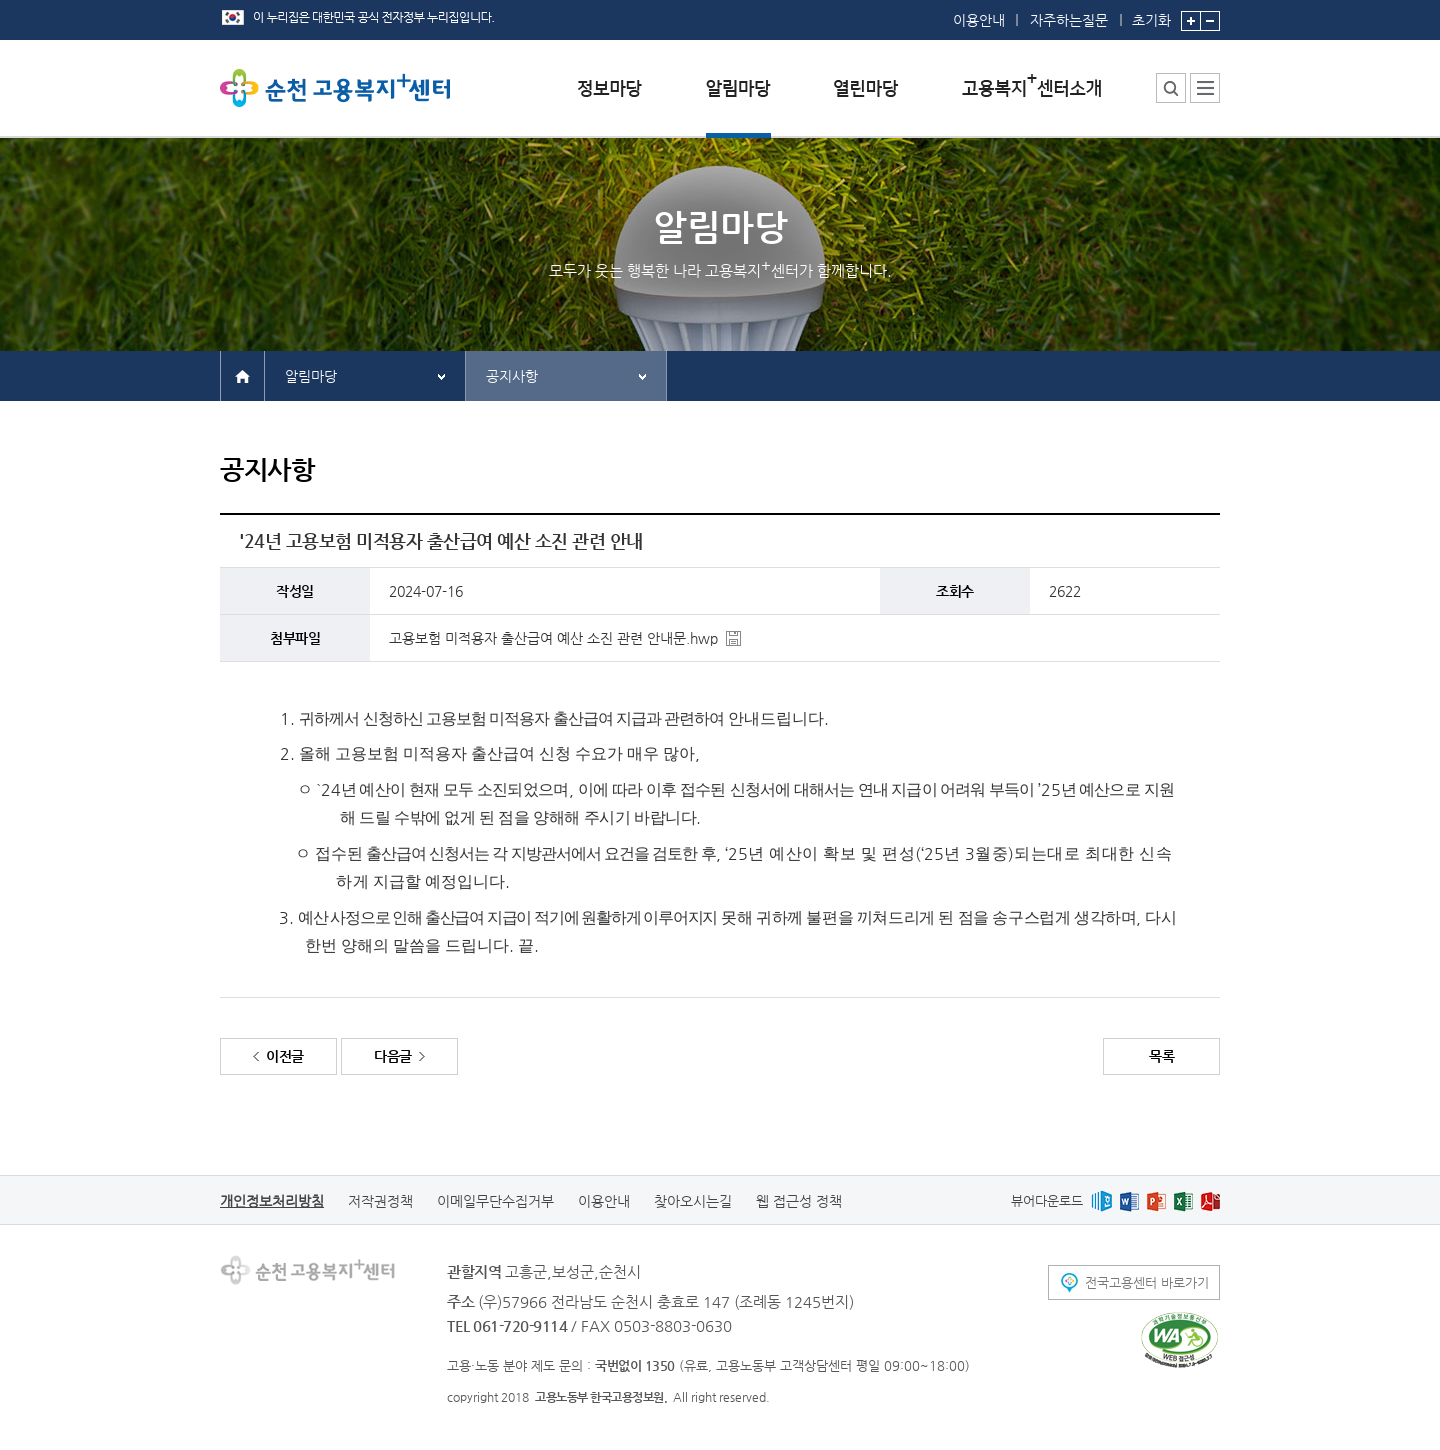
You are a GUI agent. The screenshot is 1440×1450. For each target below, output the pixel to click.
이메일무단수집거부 (495, 1201)
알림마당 (311, 376)
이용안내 (979, 20)
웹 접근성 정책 (799, 1201)
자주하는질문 (1069, 20)
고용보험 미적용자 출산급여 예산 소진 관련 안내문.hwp (553, 638)
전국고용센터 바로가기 (1147, 1282)
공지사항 (512, 376)
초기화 (1151, 14)
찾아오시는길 (693, 1201)
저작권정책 (380, 1201)
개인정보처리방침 (272, 1201)
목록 (1161, 1056)
